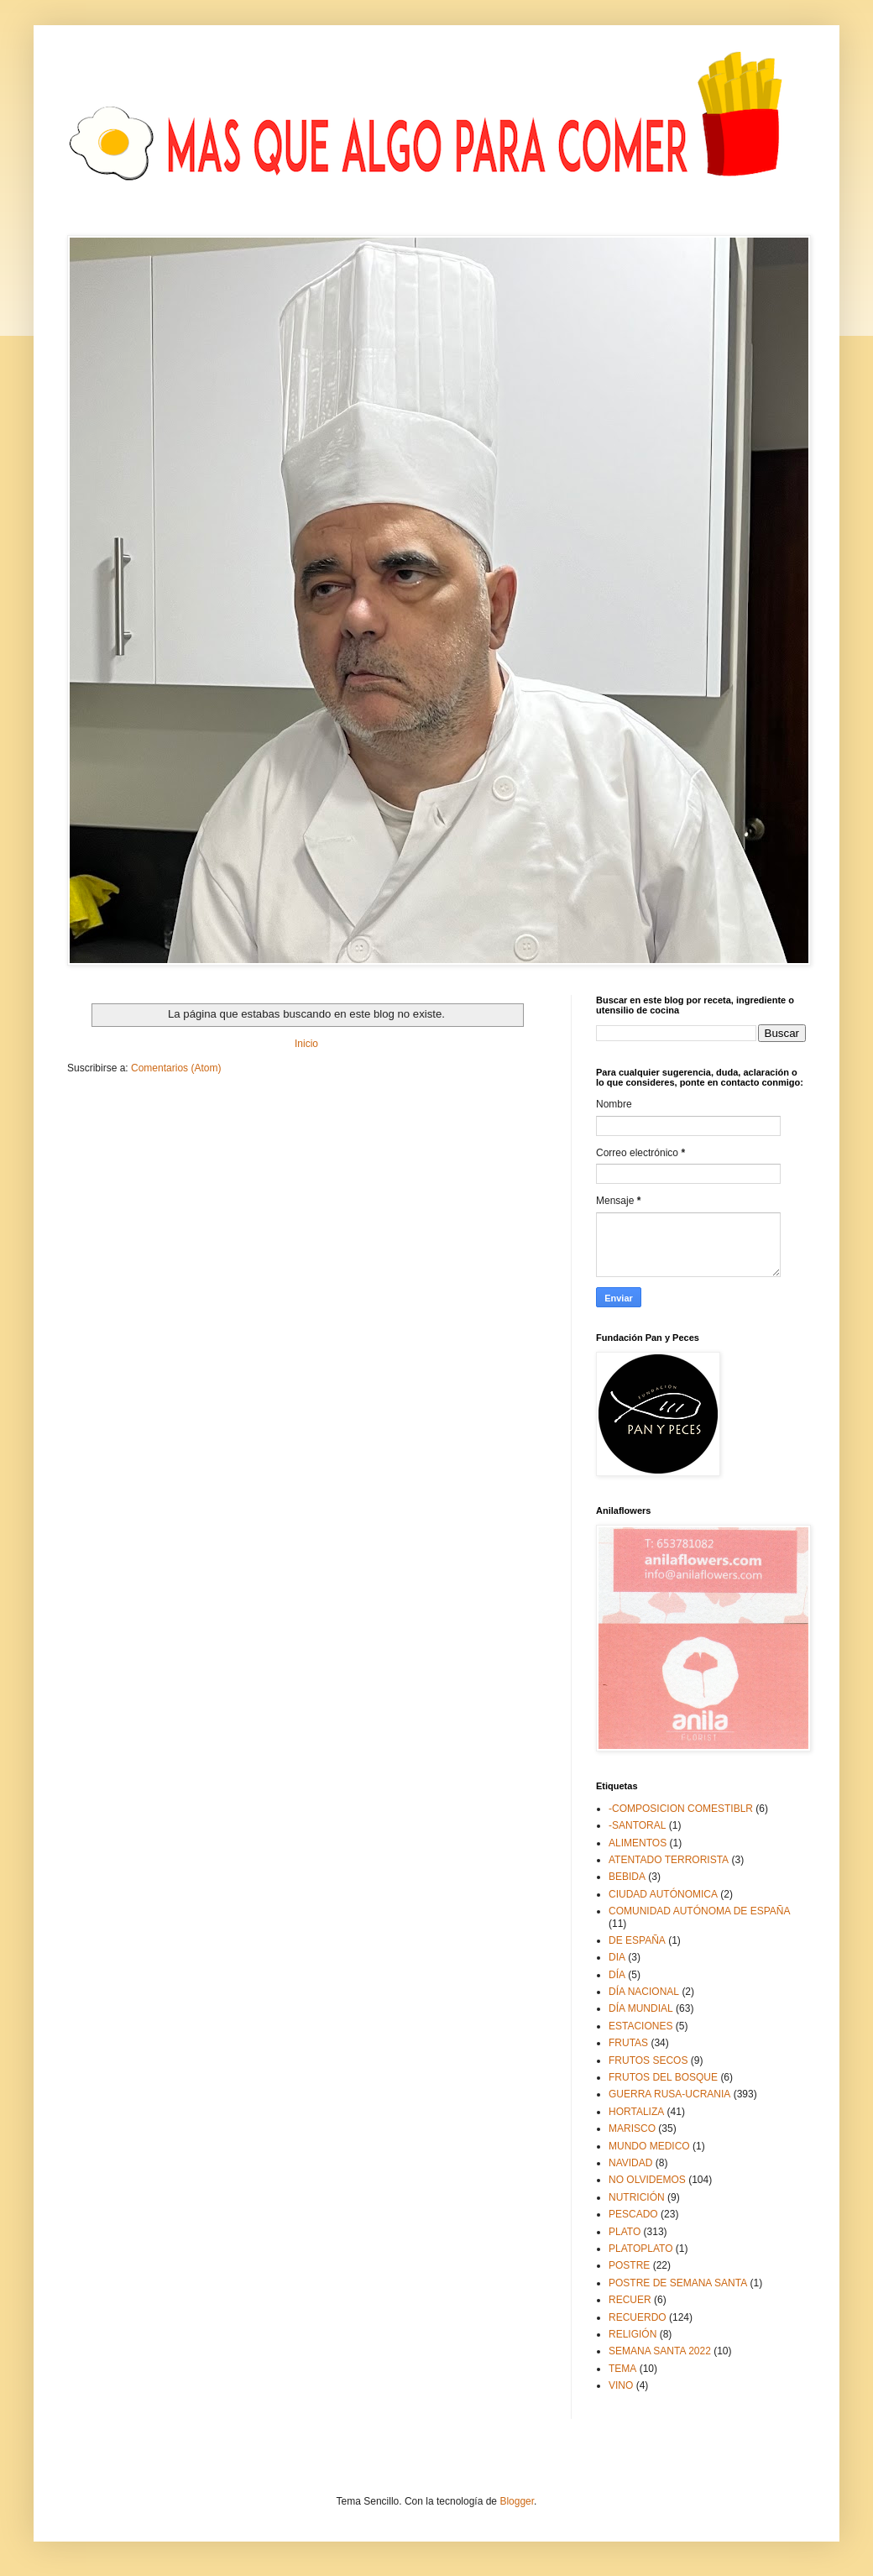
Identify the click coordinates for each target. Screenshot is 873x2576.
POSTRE (629, 2265)
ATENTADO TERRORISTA (669, 1860)
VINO (621, 2385)
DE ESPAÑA (637, 1940)
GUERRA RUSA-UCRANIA (669, 2094)
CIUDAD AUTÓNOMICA (663, 1894)
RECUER (630, 2300)
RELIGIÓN (632, 2334)
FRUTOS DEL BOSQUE (663, 2077)
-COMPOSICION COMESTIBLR (681, 1808)
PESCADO (633, 2214)
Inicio (306, 1044)
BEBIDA (627, 1876)
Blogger (516, 2501)
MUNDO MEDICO (649, 2146)
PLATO (624, 2232)
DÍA (617, 1975)
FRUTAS (628, 2043)
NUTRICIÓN (637, 2197)
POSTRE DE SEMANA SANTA (678, 2283)
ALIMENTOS (638, 1843)
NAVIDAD (630, 2163)
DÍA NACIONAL (644, 1991)
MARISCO (632, 2128)
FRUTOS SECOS (648, 2060)
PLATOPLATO (640, 2248)
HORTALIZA (636, 2112)
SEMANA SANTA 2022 (660, 2351)
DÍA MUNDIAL (641, 2008)
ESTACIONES (640, 2026)
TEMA (622, 2368)
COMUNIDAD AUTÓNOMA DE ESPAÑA (699, 1911)
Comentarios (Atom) (176, 1068)
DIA (617, 1957)
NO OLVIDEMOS (647, 2180)
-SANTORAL (637, 1825)
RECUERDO (638, 2317)
